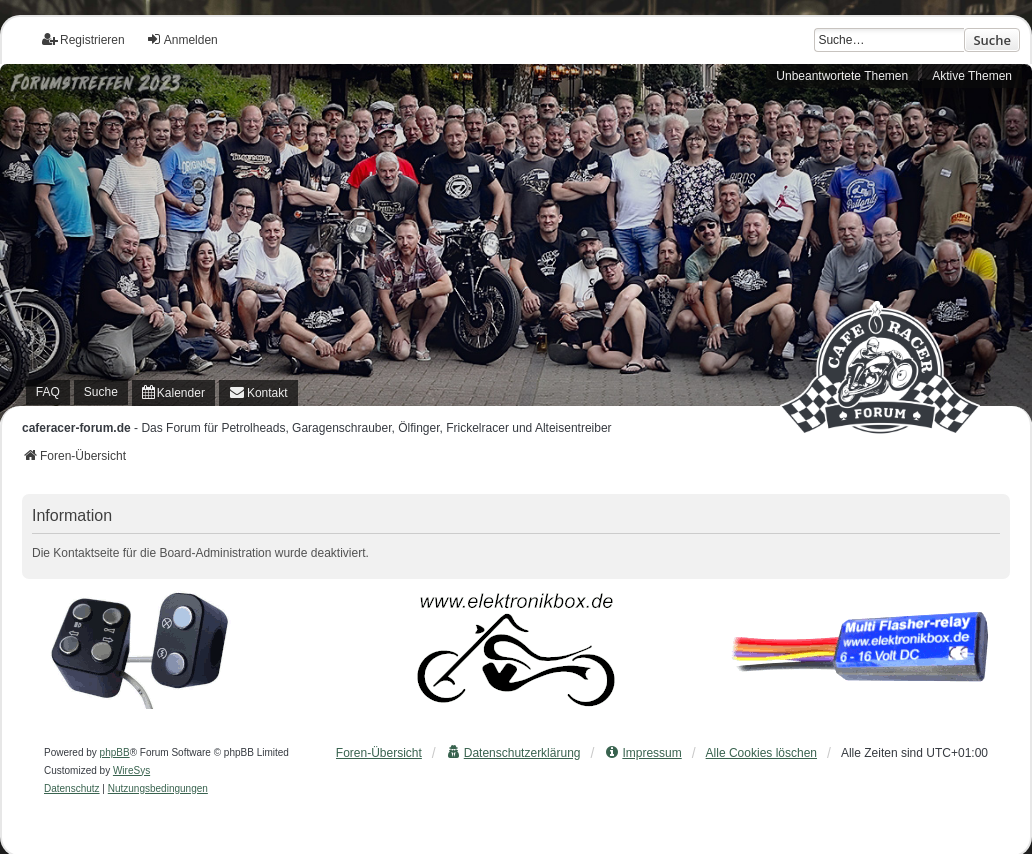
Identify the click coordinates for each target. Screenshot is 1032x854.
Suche (992, 40)
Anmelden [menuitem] (182, 39)
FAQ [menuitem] (48, 392)
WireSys (131, 770)
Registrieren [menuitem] (83, 39)
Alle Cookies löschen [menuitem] (761, 753)
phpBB (115, 752)
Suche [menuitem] (101, 392)
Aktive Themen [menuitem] (972, 76)
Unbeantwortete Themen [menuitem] (842, 76)
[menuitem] (173, 392)
